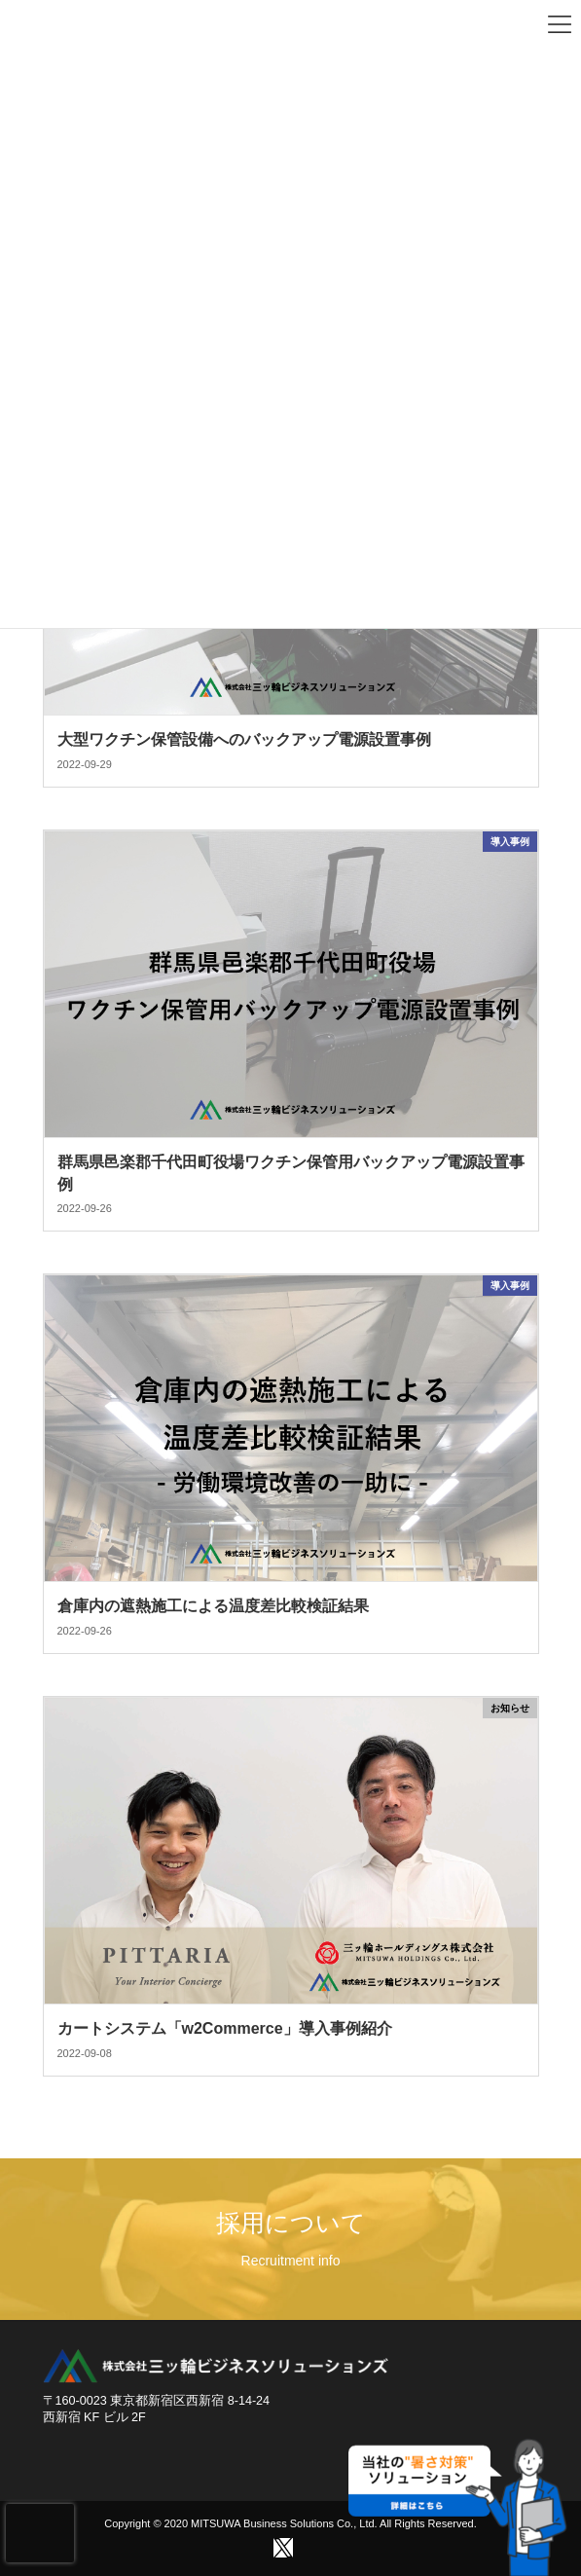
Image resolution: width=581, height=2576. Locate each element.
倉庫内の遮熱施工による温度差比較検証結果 (220, 1606)
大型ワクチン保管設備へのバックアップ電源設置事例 (244, 739)
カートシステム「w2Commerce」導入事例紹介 (224, 2028)
